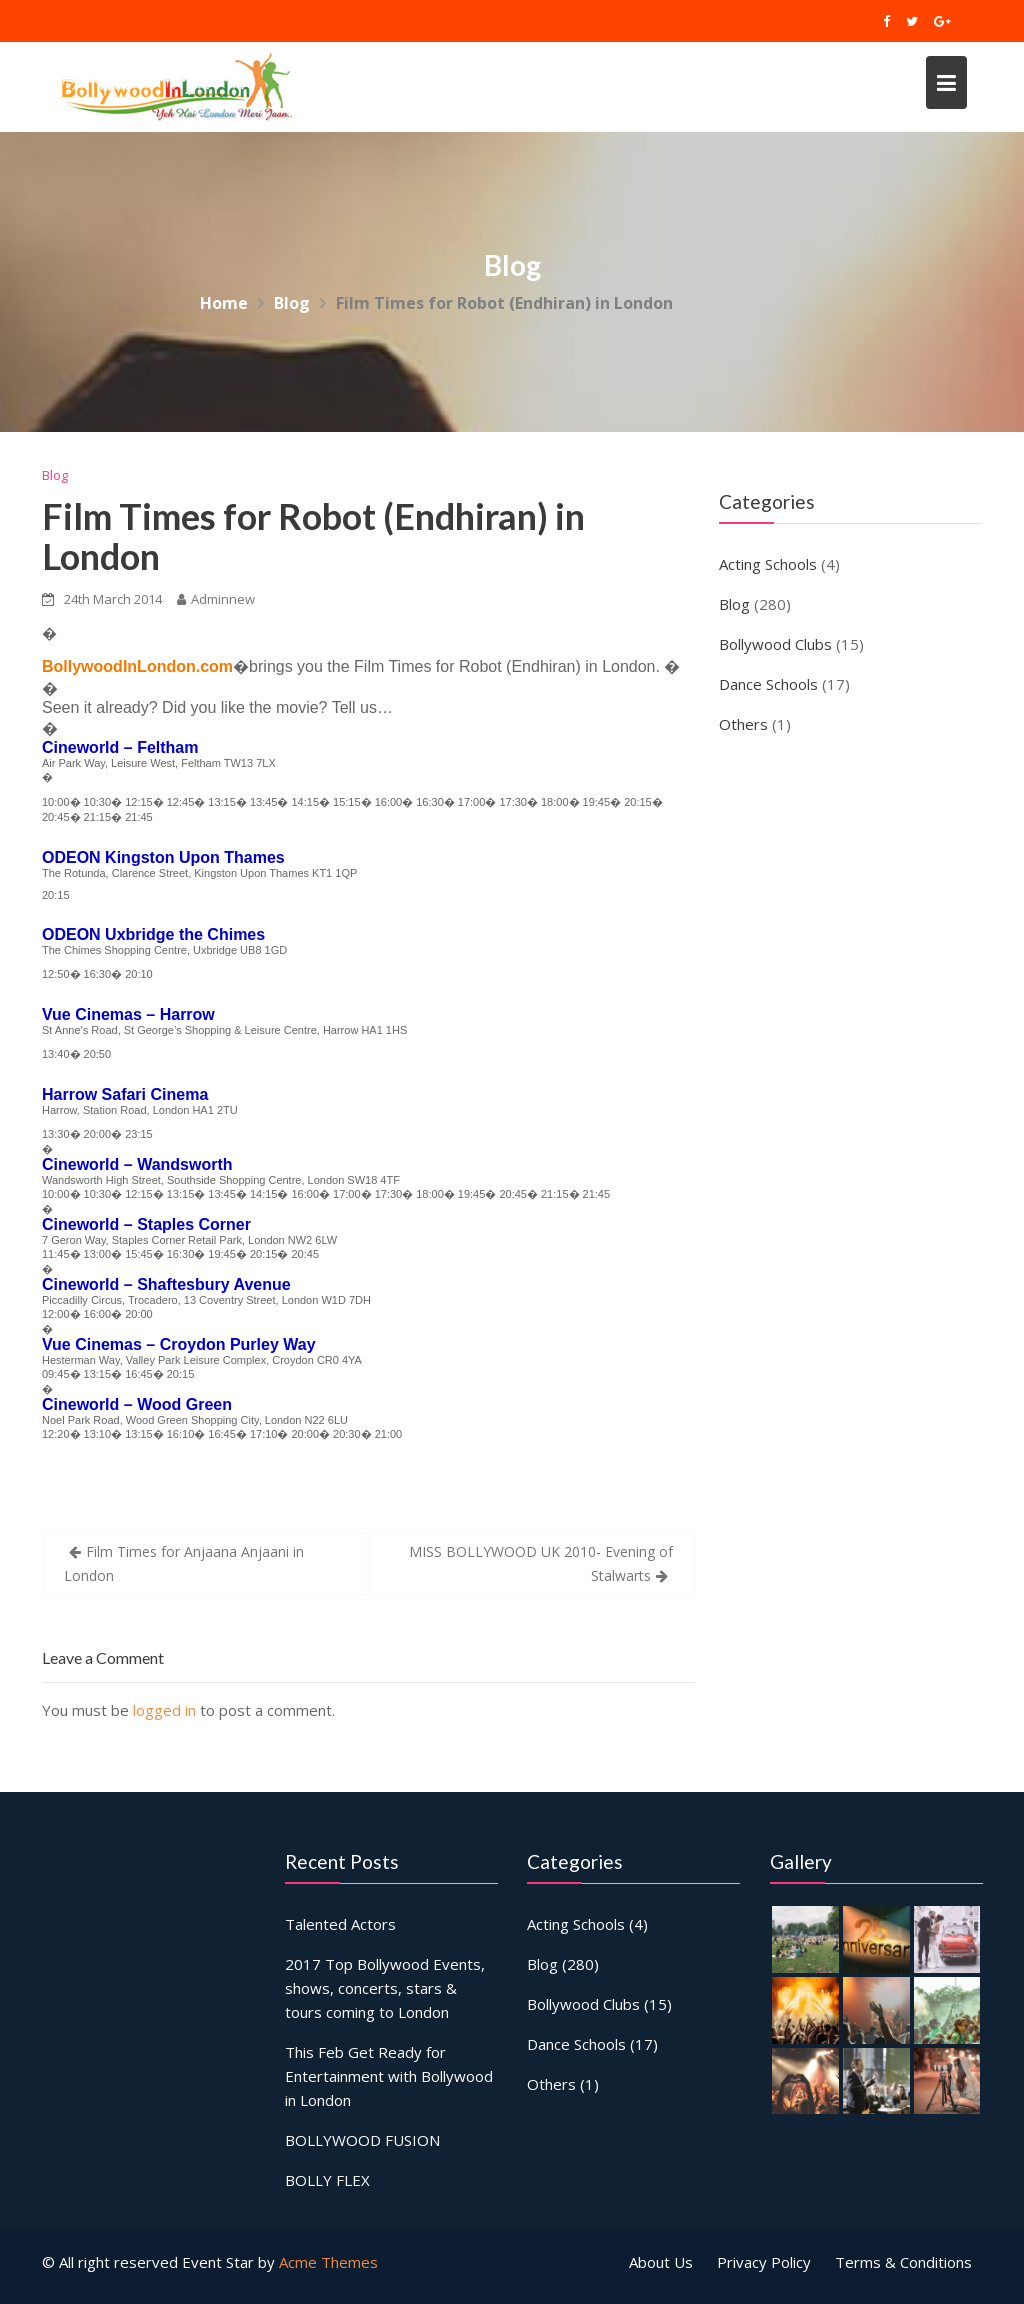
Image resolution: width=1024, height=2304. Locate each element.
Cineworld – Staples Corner (146, 1224)
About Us (661, 2262)
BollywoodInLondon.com (137, 666)
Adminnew (216, 599)
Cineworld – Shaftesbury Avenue (166, 1284)
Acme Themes (328, 2262)
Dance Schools (768, 684)
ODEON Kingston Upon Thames (163, 857)
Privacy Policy (764, 2262)
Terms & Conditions (903, 2262)
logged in (164, 1710)
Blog (55, 475)
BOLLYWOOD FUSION (363, 2137)
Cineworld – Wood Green (137, 1404)
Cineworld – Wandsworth (137, 1164)
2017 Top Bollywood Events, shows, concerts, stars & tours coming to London (385, 1988)
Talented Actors (341, 1925)
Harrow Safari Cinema (125, 1094)
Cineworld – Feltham (120, 747)
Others (743, 724)
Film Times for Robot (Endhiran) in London (313, 536)
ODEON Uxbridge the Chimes (153, 934)
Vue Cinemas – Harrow (128, 1014)
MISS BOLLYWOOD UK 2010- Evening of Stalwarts (541, 1563)
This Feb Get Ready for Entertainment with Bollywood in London (389, 2074)
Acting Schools (768, 564)
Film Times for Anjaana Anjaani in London (184, 1563)
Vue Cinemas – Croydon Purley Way (179, 1344)
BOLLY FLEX (328, 2176)
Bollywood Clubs (775, 644)
